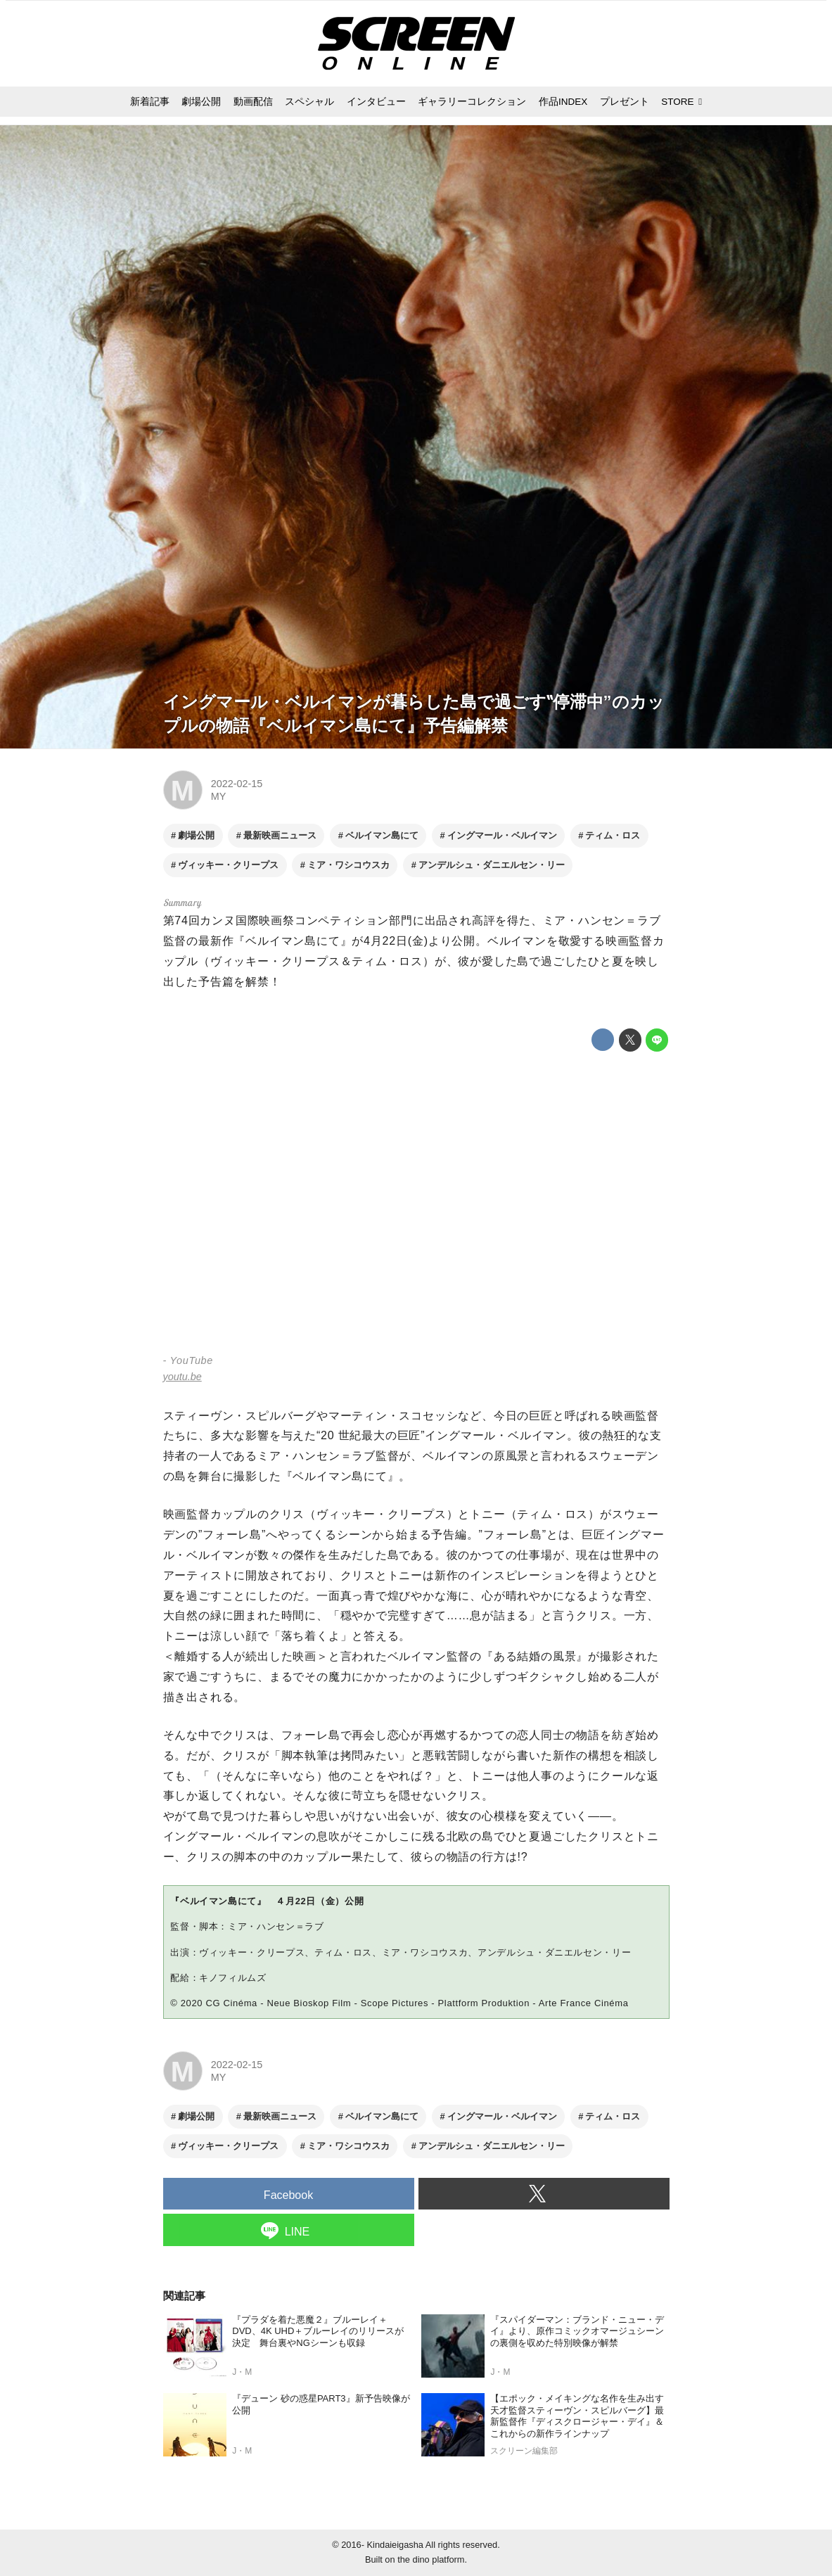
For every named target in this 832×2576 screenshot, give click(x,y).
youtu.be (182, 1376)
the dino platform (430, 2559)
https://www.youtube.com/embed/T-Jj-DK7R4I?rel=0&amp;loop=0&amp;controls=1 (416, 1204)
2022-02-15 (237, 783)
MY (218, 796)
